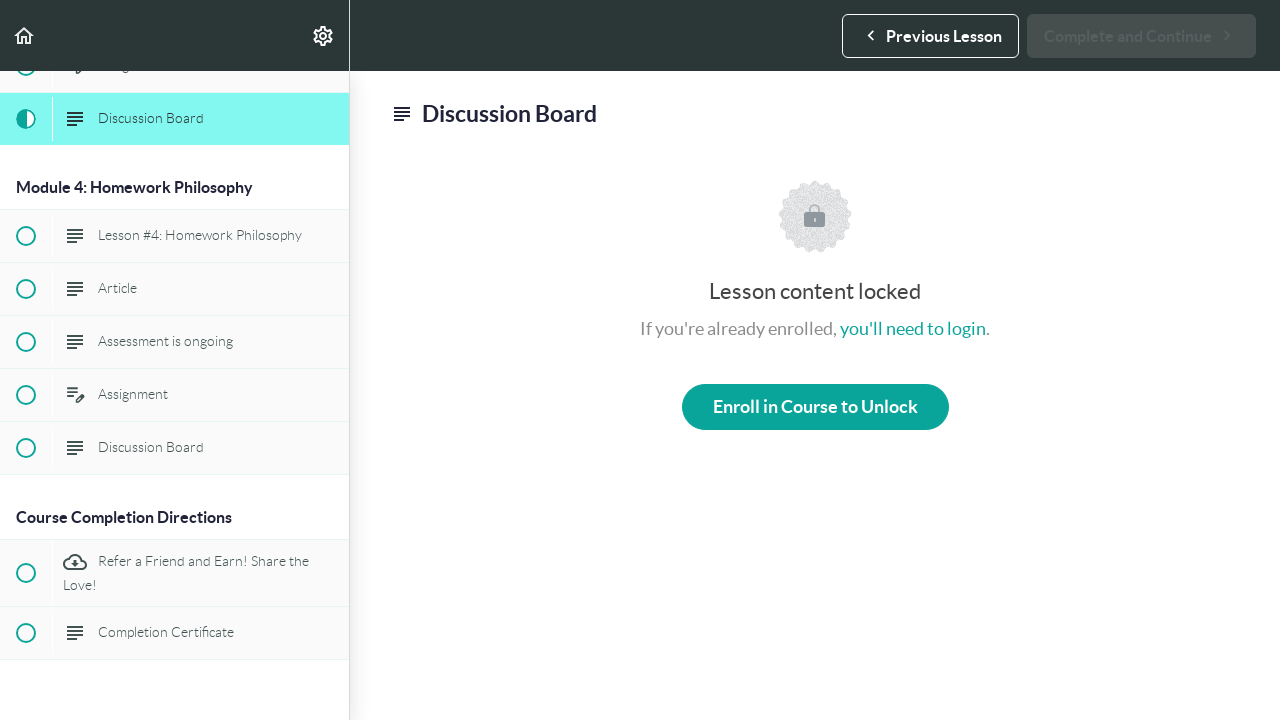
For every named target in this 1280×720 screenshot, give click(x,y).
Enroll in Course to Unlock (815, 406)
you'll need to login (913, 328)
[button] (25, 35)
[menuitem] (324, 35)
